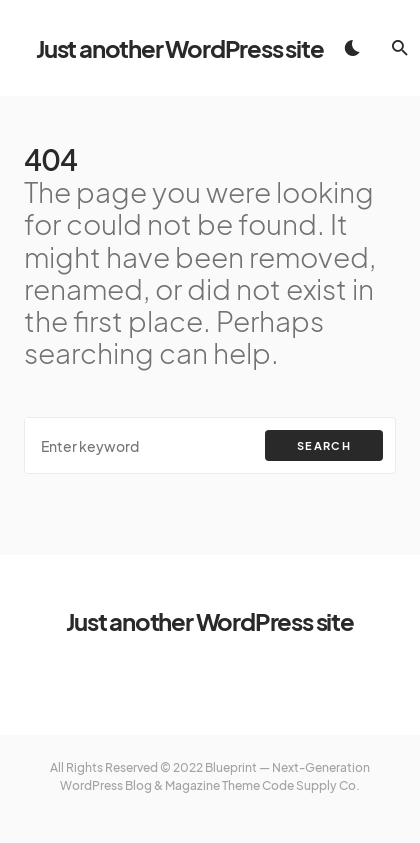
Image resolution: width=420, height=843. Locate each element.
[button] (352, 48)
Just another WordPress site (180, 48)
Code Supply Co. (311, 785)
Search (324, 445)
